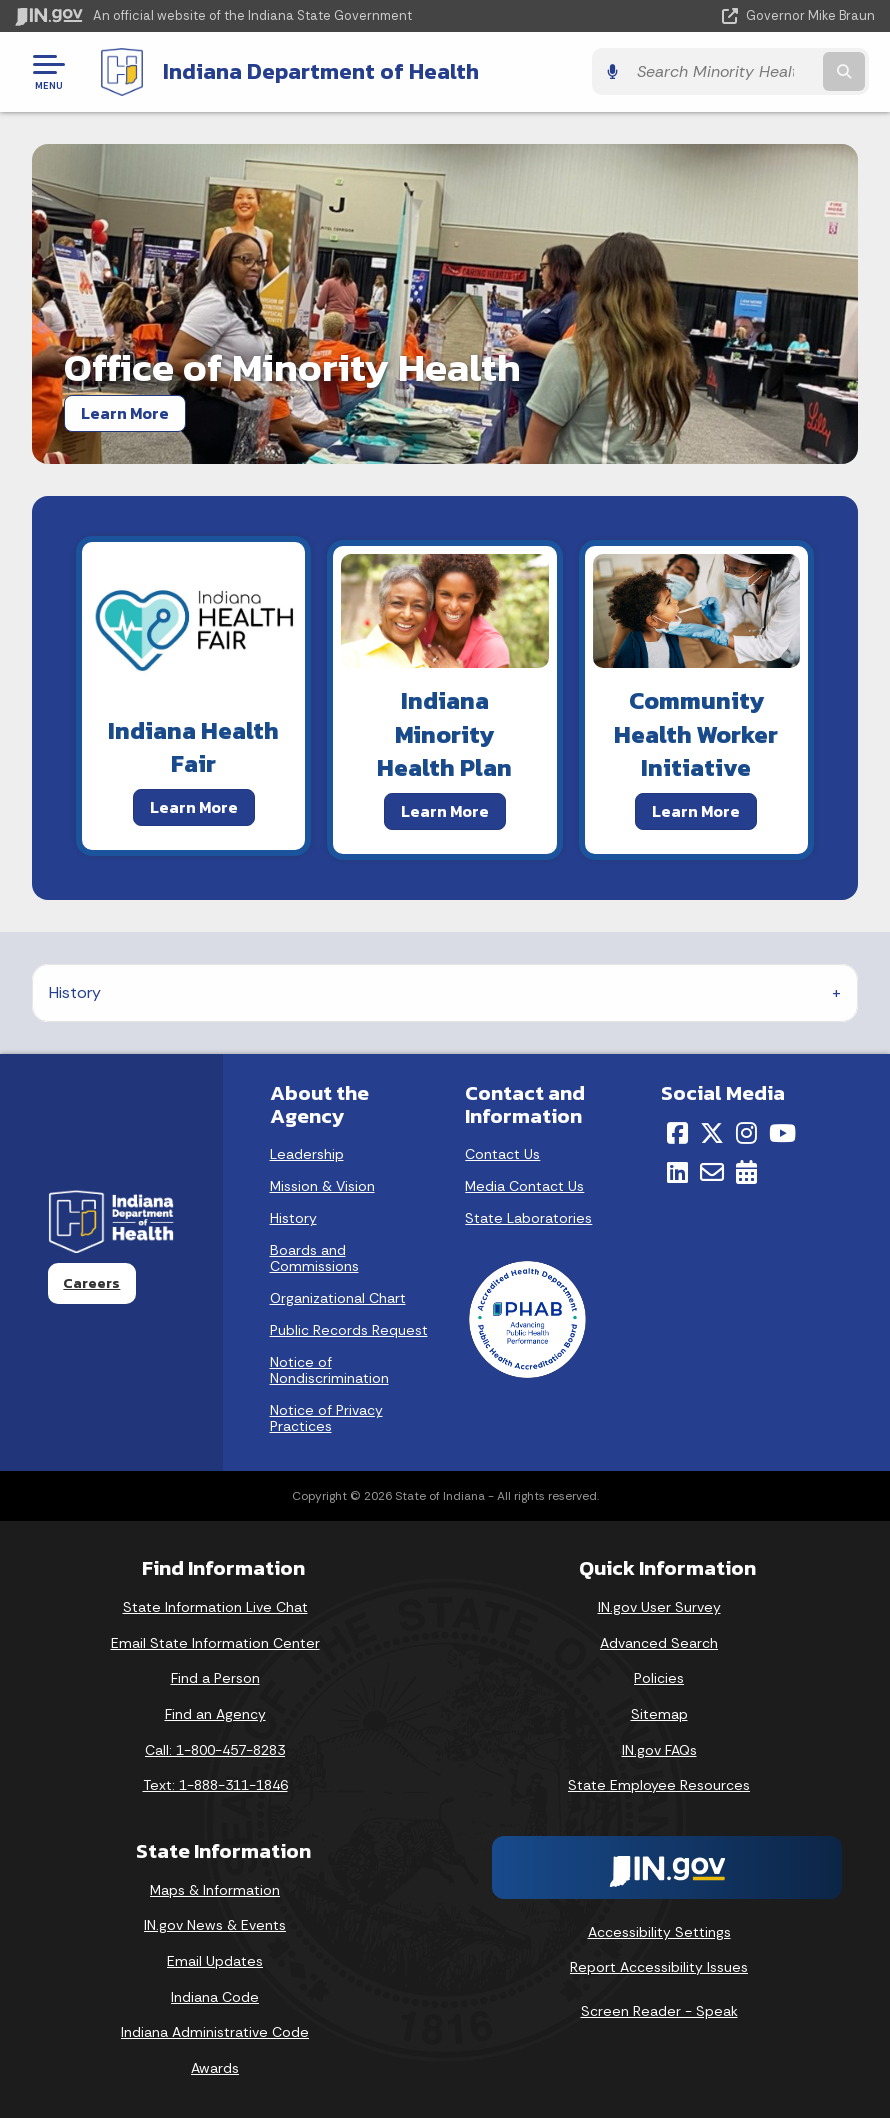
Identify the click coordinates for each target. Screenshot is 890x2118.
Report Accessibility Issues (659, 1967)
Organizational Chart (338, 1298)
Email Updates (215, 1960)
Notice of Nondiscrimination (329, 1370)
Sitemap (659, 1713)
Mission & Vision (322, 1186)
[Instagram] (746, 1133)
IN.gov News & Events (215, 1925)
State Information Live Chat (215, 1606)
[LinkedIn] (677, 1171)
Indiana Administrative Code (215, 2032)
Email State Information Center (215, 1642)
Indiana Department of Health (315, 71)
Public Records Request (349, 1330)
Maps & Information (215, 1889)
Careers (91, 1282)
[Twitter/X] (712, 1133)
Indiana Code (215, 1996)
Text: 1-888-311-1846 (215, 1784)
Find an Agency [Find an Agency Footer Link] (215, 1713)
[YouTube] (782, 1133)
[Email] (712, 1171)
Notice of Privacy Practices (326, 1418)
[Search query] (747, 71)
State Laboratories (528, 1218)
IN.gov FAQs (659, 1749)
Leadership (307, 1154)
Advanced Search (659, 1642)
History (75, 991)
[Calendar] (746, 1171)
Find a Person (215, 1678)
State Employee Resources (659, 1784)
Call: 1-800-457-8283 (215, 1749)
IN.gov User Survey (659, 1606)
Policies (659, 1678)
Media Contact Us (524, 1186)
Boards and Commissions (314, 1258)
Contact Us (502, 1154)
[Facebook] (677, 1133)
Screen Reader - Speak (659, 2010)
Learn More (125, 412)
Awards (215, 2067)
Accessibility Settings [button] (659, 1931)
